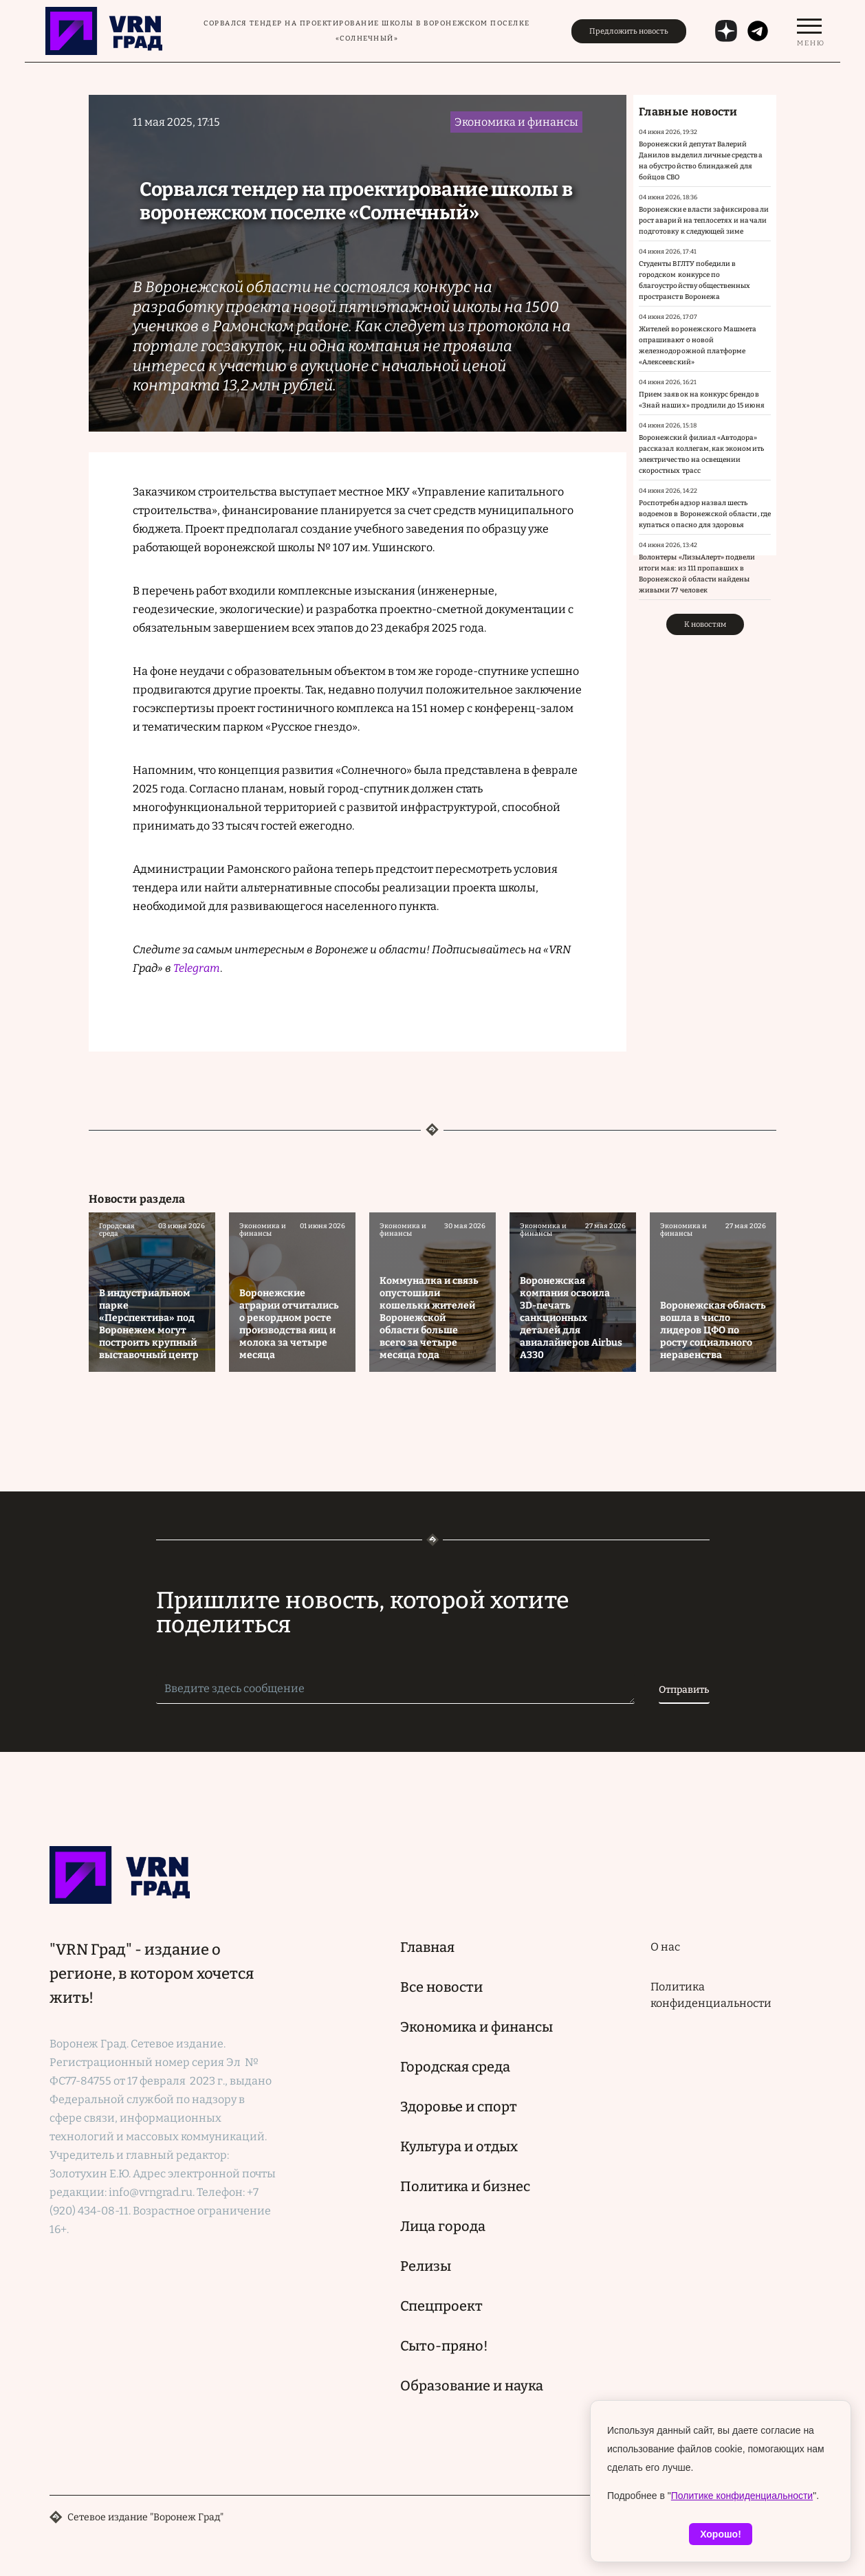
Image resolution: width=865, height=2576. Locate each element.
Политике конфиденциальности (742, 2495)
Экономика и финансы (476, 2027)
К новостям (705, 624)
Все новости (441, 1987)
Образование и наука (471, 2385)
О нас (665, 1946)
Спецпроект (441, 2306)
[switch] (809, 31)
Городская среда (455, 2066)
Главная (427, 1947)
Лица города (442, 2226)
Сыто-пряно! (444, 2346)
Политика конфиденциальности (710, 1995)
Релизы (425, 2266)
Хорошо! (720, 2534)
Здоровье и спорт (458, 2106)
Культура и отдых (459, 2146)
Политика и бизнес (465, 2186)
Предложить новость (628, 31)
